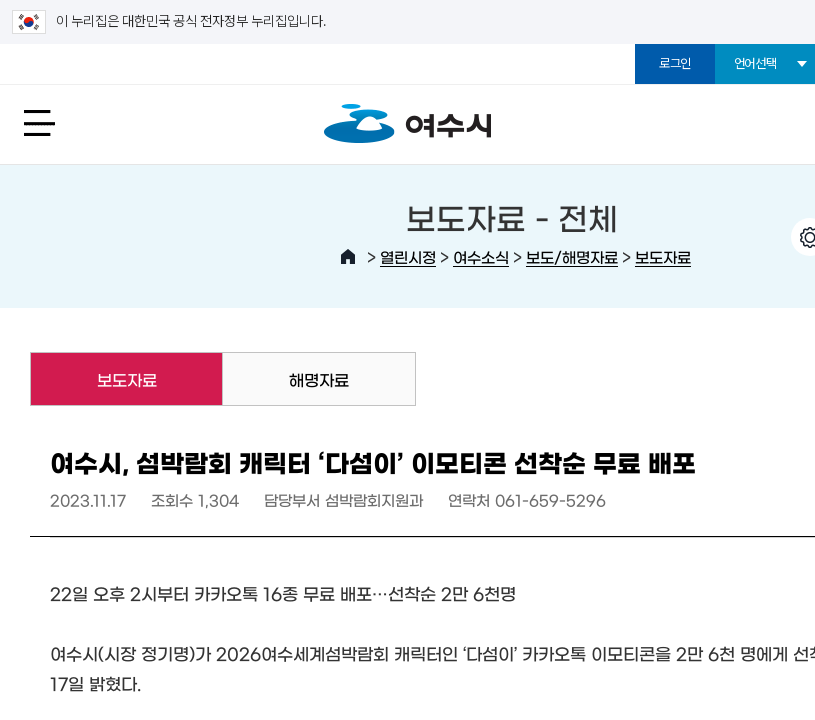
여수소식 (481, 256)
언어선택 (755, 63)
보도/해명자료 (572, 256)
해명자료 (319, 379)
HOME (348, 257)
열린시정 (408, 256)
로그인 (675, 63)
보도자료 (663, 256)
